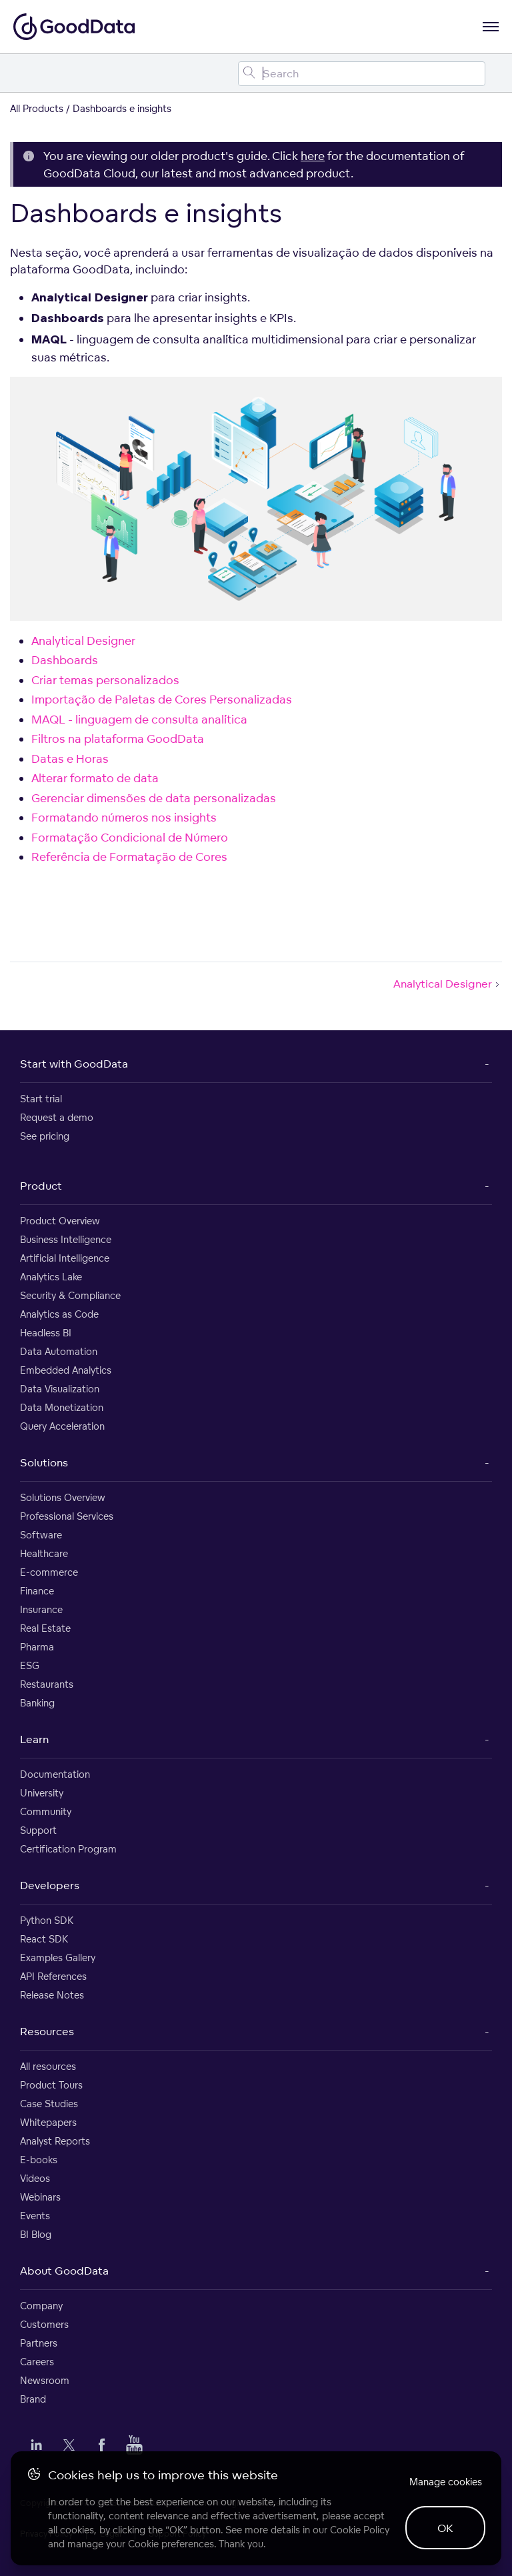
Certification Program (68, 1848)
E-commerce (49, 1572)
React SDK (44, 1939)
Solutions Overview (62, 1497)
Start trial (41, 1098)
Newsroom (44, 2380)
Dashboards (64, 660)
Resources (47, 2031)
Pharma (37, 1646)
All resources (48, 2066)
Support (38, 1830)
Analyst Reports (55, 2141)
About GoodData (64, 2270)
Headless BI (45, 1332)
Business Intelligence (65, 1239)
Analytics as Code (59, 1314)
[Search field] (361, 73)
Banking (37, 1702)
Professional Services (66, 1516)
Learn (34, 1739)
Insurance (41, 1609)
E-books (38, 2159)
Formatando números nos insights (124, 817)
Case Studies (49, 2103)
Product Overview (60, 1220)
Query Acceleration (62, 1426)
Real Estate (45, 1628)
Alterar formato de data (95, 778)
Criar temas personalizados (105, 680)
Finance (37, 1590)
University (41, 1792)
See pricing (44, 1136)
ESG (29, 1665)
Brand (33, 2399)
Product (41, 1185)
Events (35, 2215)
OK (445, 2528)
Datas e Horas (70, 759)
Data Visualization (59, 1388)
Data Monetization (61, 1407)
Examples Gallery (57, 1957)
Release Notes (52, 1995)
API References (53, 1976)
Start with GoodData (74, 1063)
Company (41, 2305)
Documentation (55, 1774)
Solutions (44, 1462)
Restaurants (46, 1684)
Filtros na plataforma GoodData (117, 739)
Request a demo (56, 1117)
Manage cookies (445, 2481)
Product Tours (51, 2085)
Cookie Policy (359, 2529)
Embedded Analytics (65, 1370)
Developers (49, 1885)
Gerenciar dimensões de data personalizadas (153, 798)
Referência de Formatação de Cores (129, 857)
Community (45, 1811)
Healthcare (44, 1553)
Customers (44, 2324)
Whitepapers (48, 2122)
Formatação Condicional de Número (129, 837)
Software (41, 1534)
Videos (35, 2178)
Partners (38, 2343)
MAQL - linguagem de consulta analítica (139, 719)
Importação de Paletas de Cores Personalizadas (161, 699)
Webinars (40, 2197)
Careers (37, 2361)
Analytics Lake (51, 1276)
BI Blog (35, 2234)
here (313, 156)
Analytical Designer (83, 640)
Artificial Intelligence (64, 1258)
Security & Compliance (70, 1295)
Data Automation (58, 1351)
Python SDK (46, 1920)
